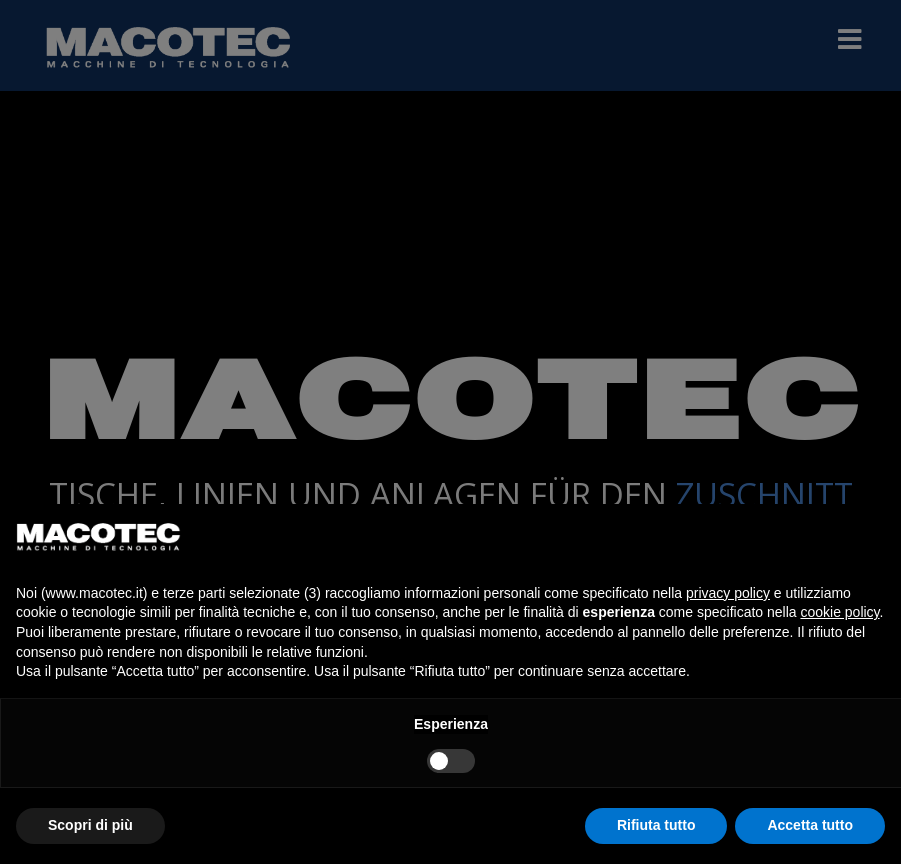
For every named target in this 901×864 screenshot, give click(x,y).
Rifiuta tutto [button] (656, 825)
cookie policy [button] (839, 612)
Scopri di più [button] (90, 825)
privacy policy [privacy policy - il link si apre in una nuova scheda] (728, 593)
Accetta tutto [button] (810, 825)
